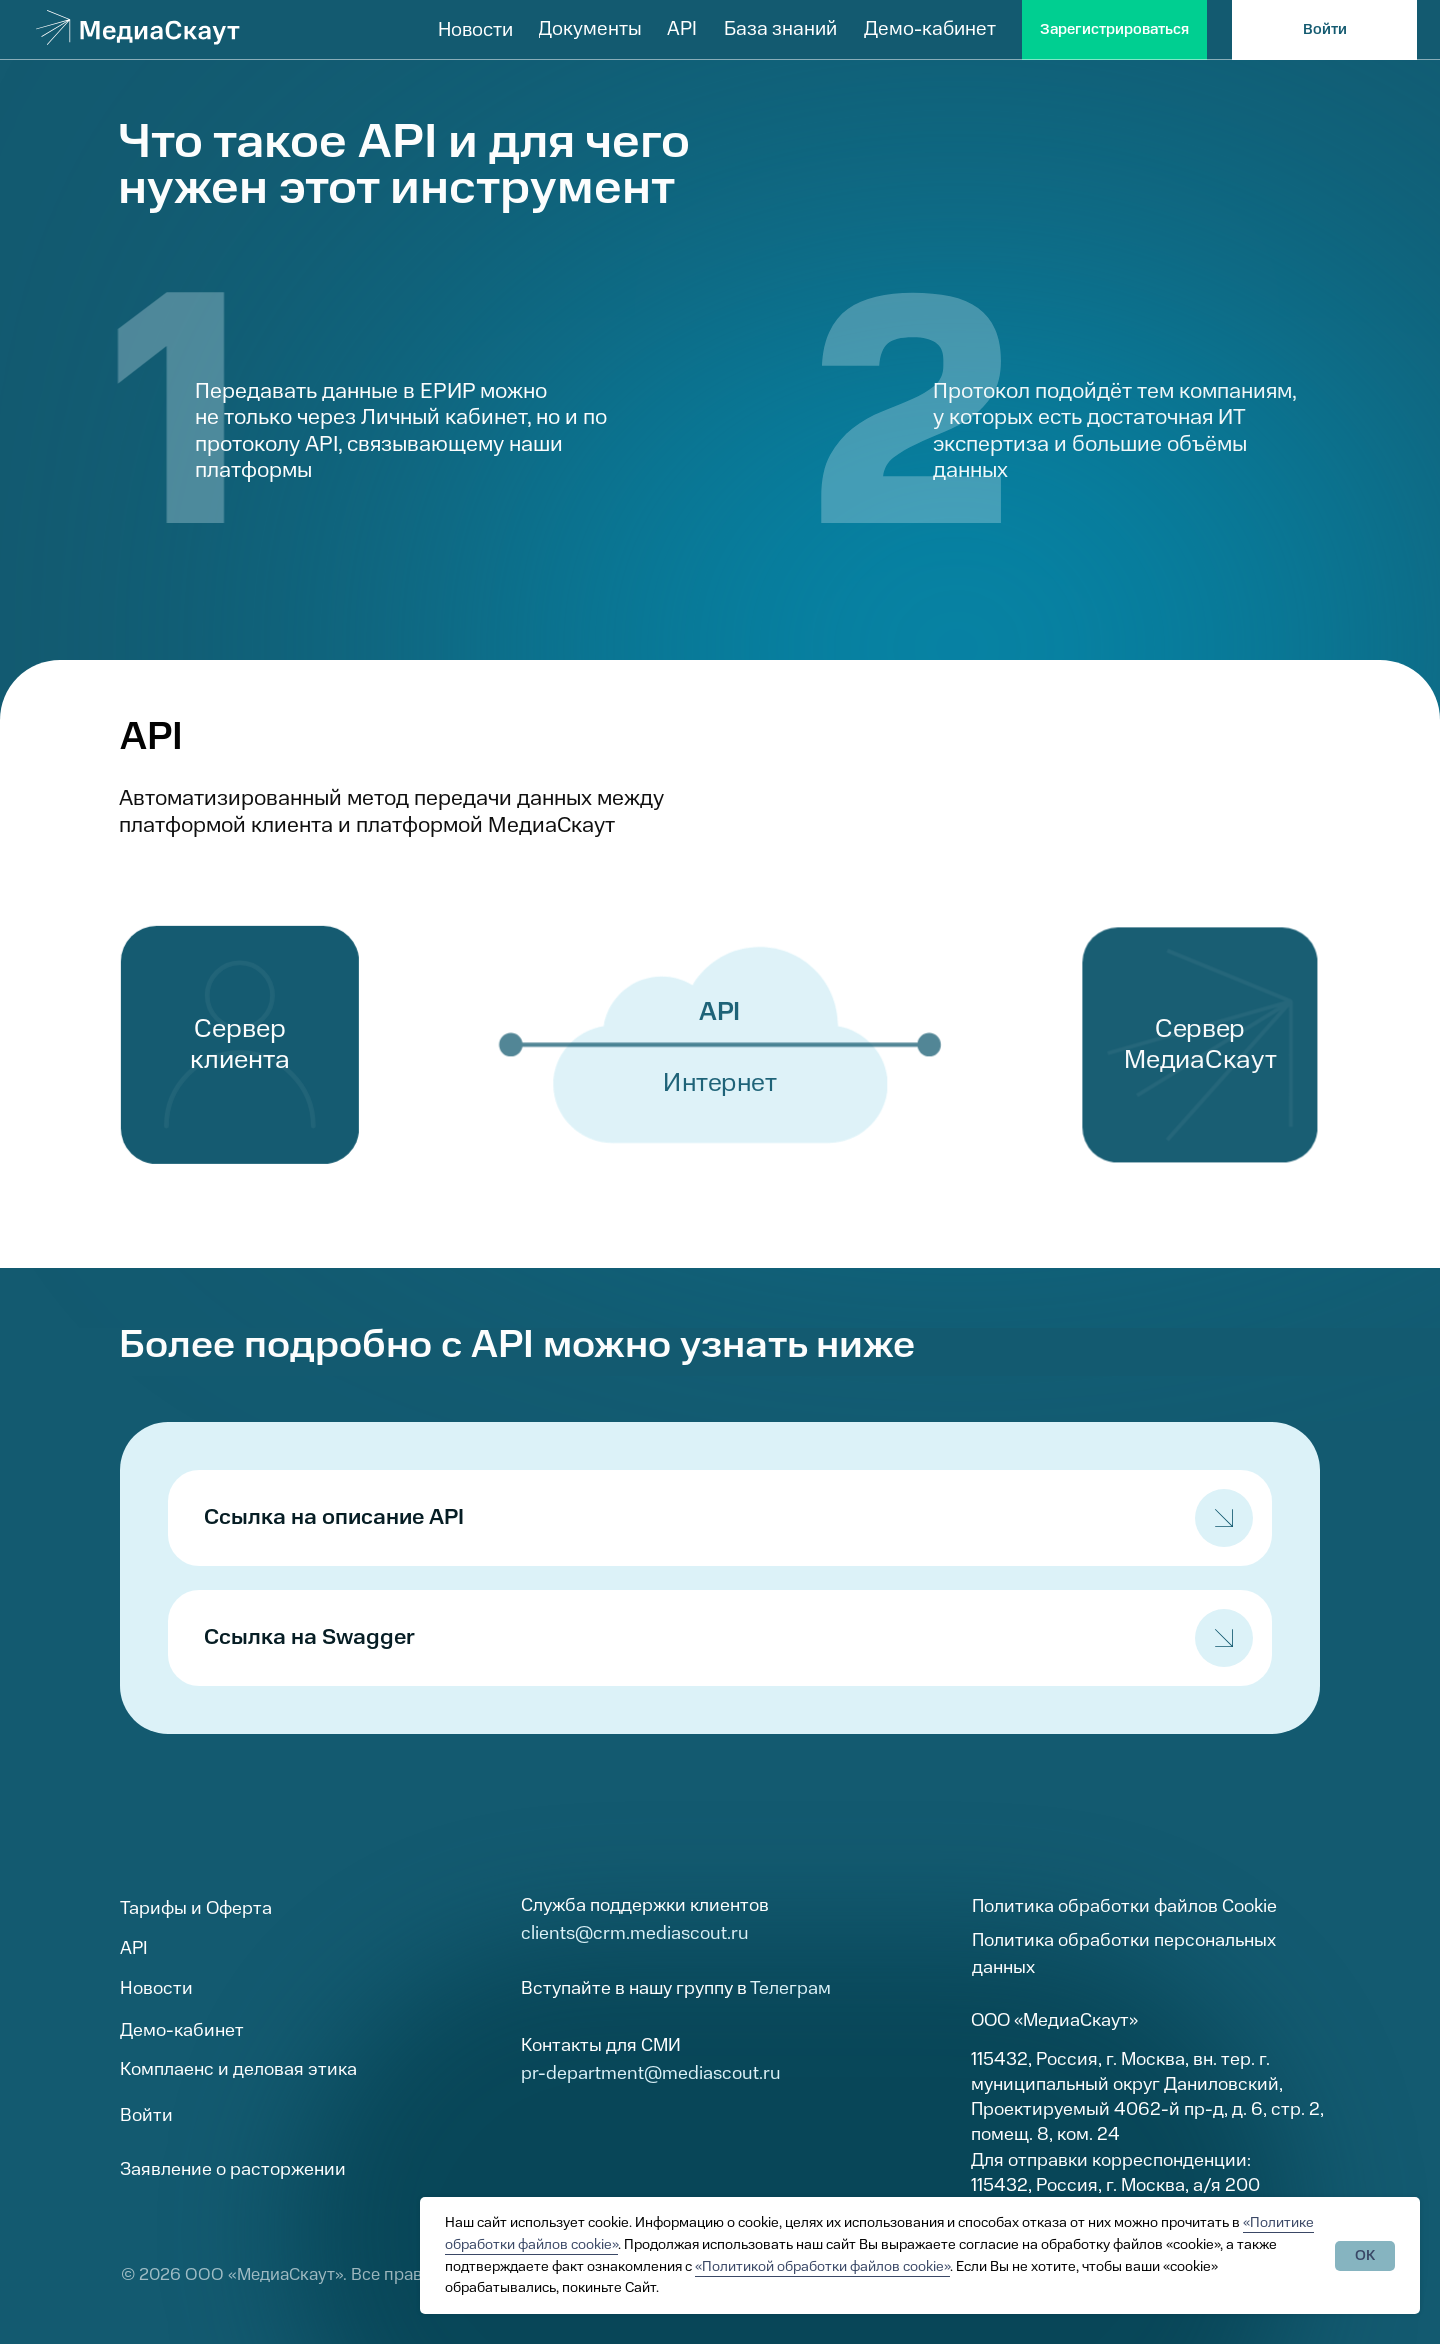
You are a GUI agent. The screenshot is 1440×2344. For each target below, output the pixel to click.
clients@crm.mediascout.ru (635, 1933)
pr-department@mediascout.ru (651, 2073)
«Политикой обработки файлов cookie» (822, 2266)
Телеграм (790, 1988)
